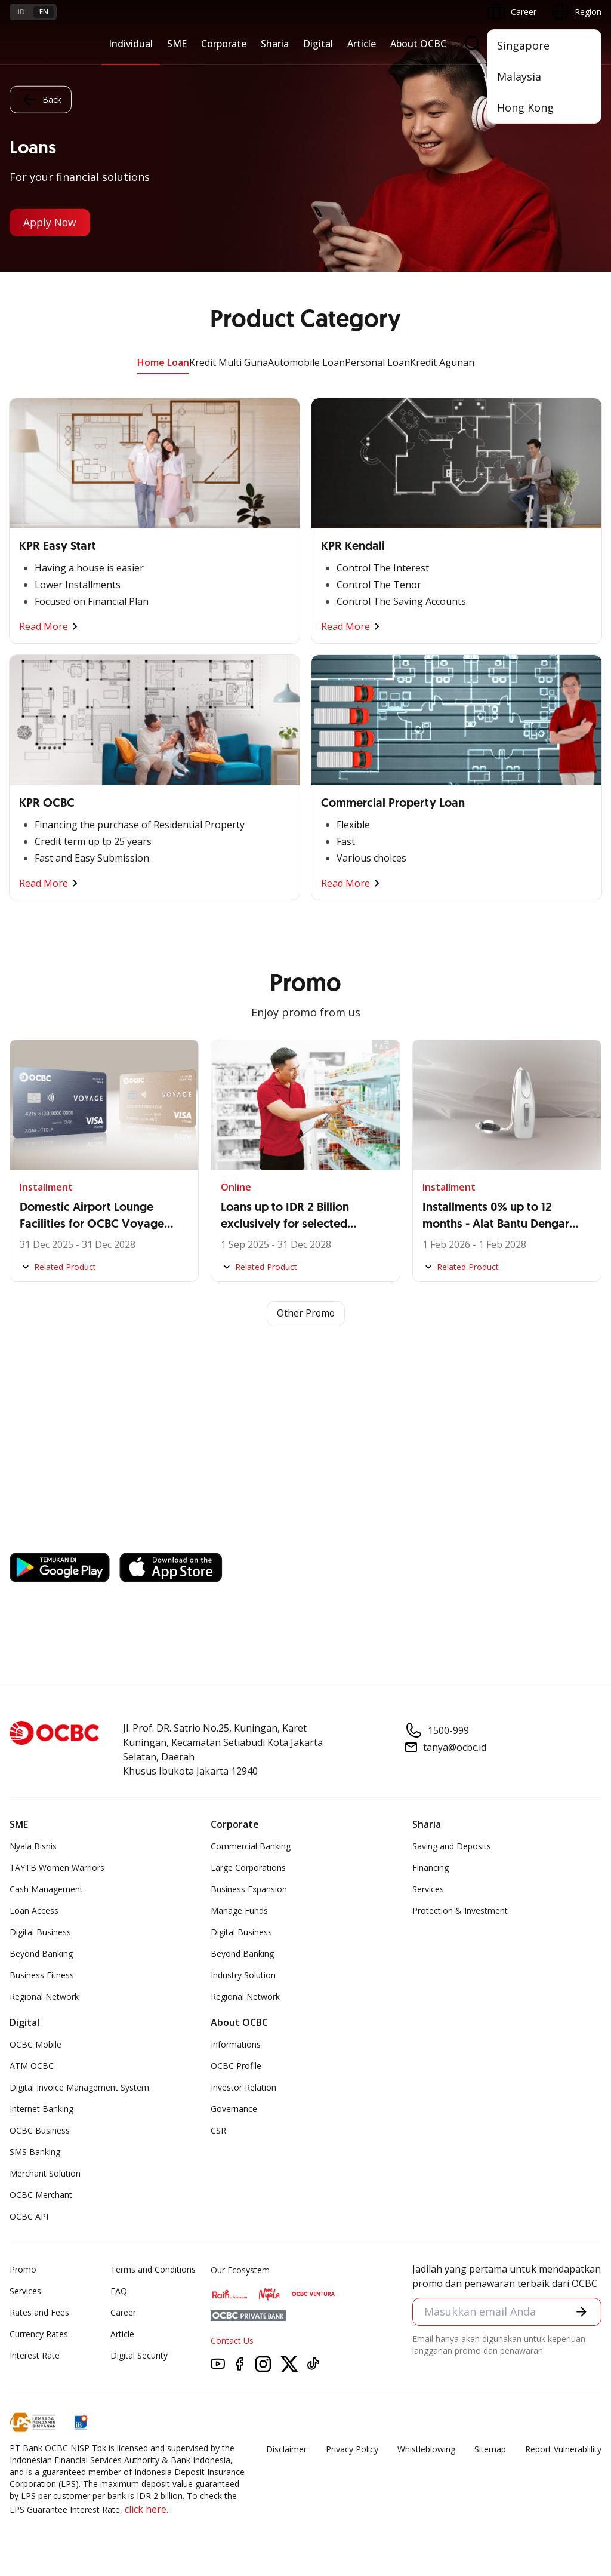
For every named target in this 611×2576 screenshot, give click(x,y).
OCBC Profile (236, 2065)
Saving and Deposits (451, 1846)
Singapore (523, 45)
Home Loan (163, 362)
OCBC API (29, 2216)
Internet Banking (41, 2108)
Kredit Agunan (442, 362)
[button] (581, 2311)
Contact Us (232, 2340)
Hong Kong (525, 107)
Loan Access (34, 1910)
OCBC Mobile (35, 2044)
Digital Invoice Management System (79, 2087)
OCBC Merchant (41, 2194)
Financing (430, 1867)
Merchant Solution (45, 2173)
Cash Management (46, 1889)
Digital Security (139, 2355)
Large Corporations (248, 1867)
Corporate (223, 43)
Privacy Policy (352, 2449)
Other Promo (305, 1313)
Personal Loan (377, 362)
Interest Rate (35, 2355)
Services (428, 1889)
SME (177, 43)
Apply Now (51, 223)
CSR (218, 2130)
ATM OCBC (32, 2065)
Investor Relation (243, 2087)
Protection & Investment (460, 1910)
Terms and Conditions (153, 2269)
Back (40, 99)
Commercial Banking (251, 1846)
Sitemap (490, 2449)
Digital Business (40, 1932)
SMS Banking (35, 2151)
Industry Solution (243, 1975)
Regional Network (44, 1996)
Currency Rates (39, 2334)
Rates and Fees (39, 2312)
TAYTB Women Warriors (57, 1867)
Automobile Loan (306, 362)
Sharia (275, 43)
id (21, 12)
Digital (318, 43)
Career (123, 2312)
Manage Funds (239, 1910)
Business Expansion (249, 1889)
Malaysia (519, 76)
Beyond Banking (41, 1953)
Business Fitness (42, 1975)
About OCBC (418, 43)
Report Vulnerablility (563, 2449)
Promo (23, 2269)
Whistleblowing (426, 2449)
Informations (236, 2044)
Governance (234, 2108)
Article (361, 43)
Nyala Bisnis (33, 1846)
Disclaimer (286, 2449)
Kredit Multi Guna (228, 362)
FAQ (118, 2291)
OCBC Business (40, 2130)
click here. (146, 2509)
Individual (131, 43)
